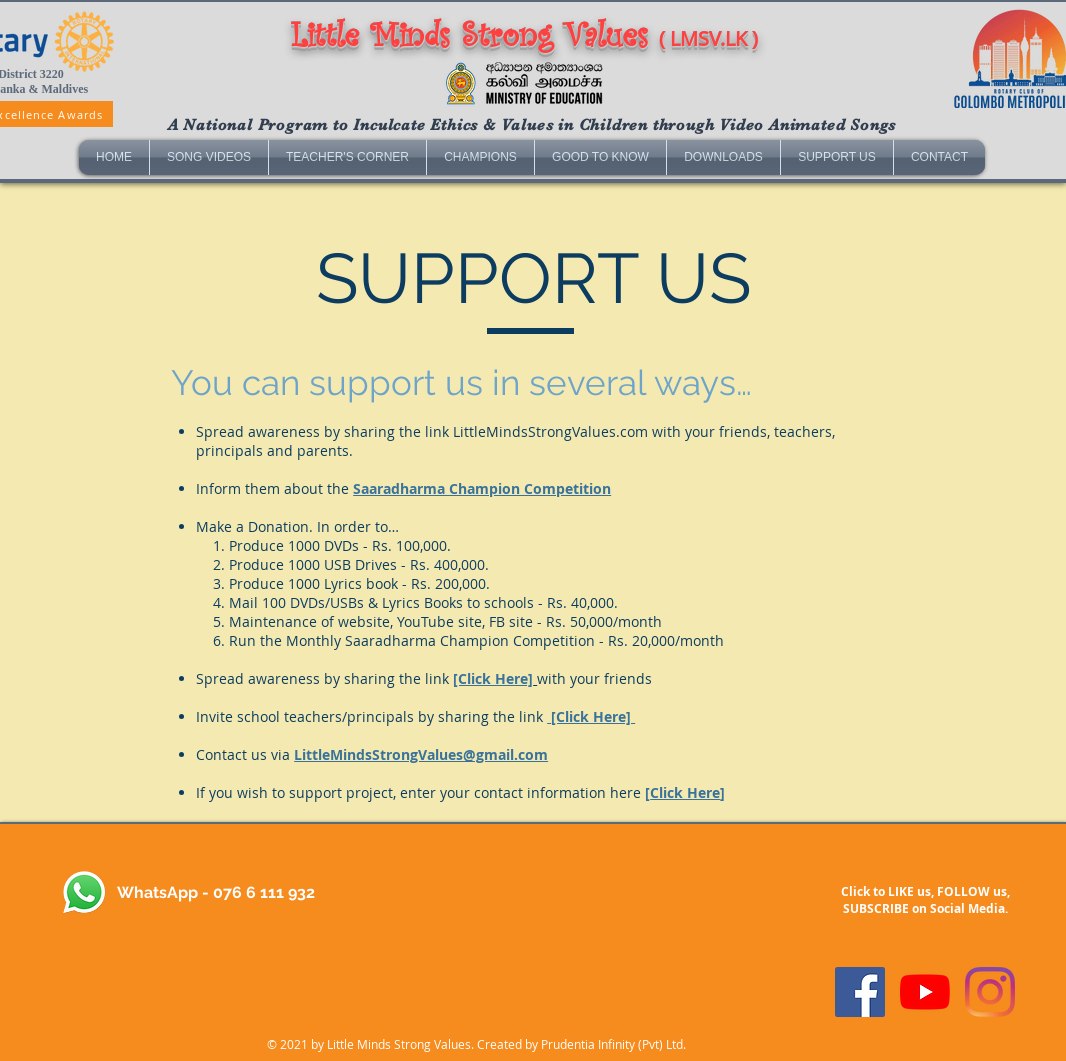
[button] (209, 157)
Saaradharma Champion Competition (482, 488)
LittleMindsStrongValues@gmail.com (421, 754)
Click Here (685, 792)
